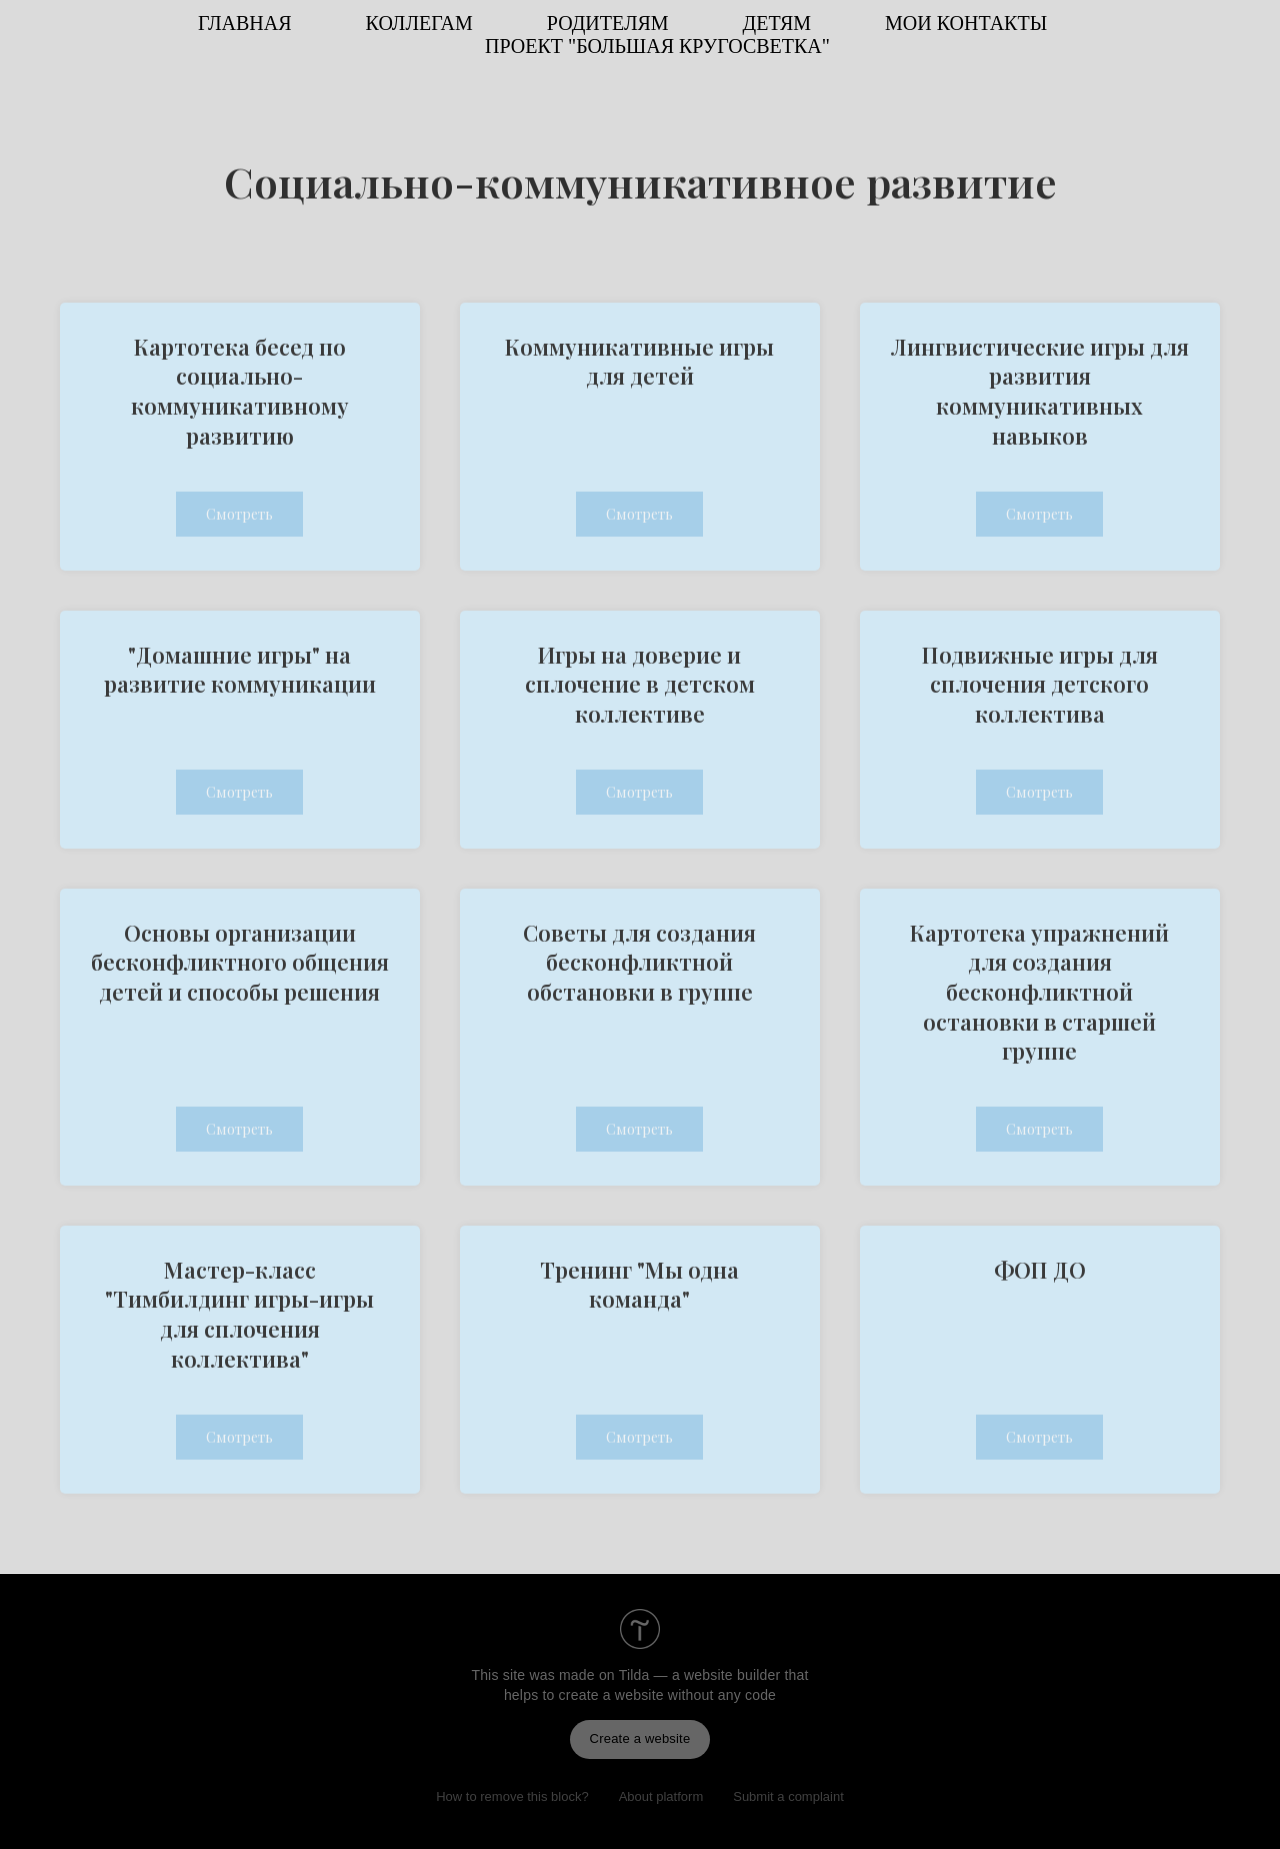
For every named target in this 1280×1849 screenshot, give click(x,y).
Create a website (640, 1738)
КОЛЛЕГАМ (419, 23)
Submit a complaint (788, 1796)
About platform (661, 1796)
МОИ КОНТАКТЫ (966, 23)
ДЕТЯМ (777, 23)
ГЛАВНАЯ (245, 23)
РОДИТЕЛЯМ (608, 23)
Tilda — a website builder (700, 1675)
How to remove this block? (512, 1796)
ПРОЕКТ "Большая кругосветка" (657, 46)
